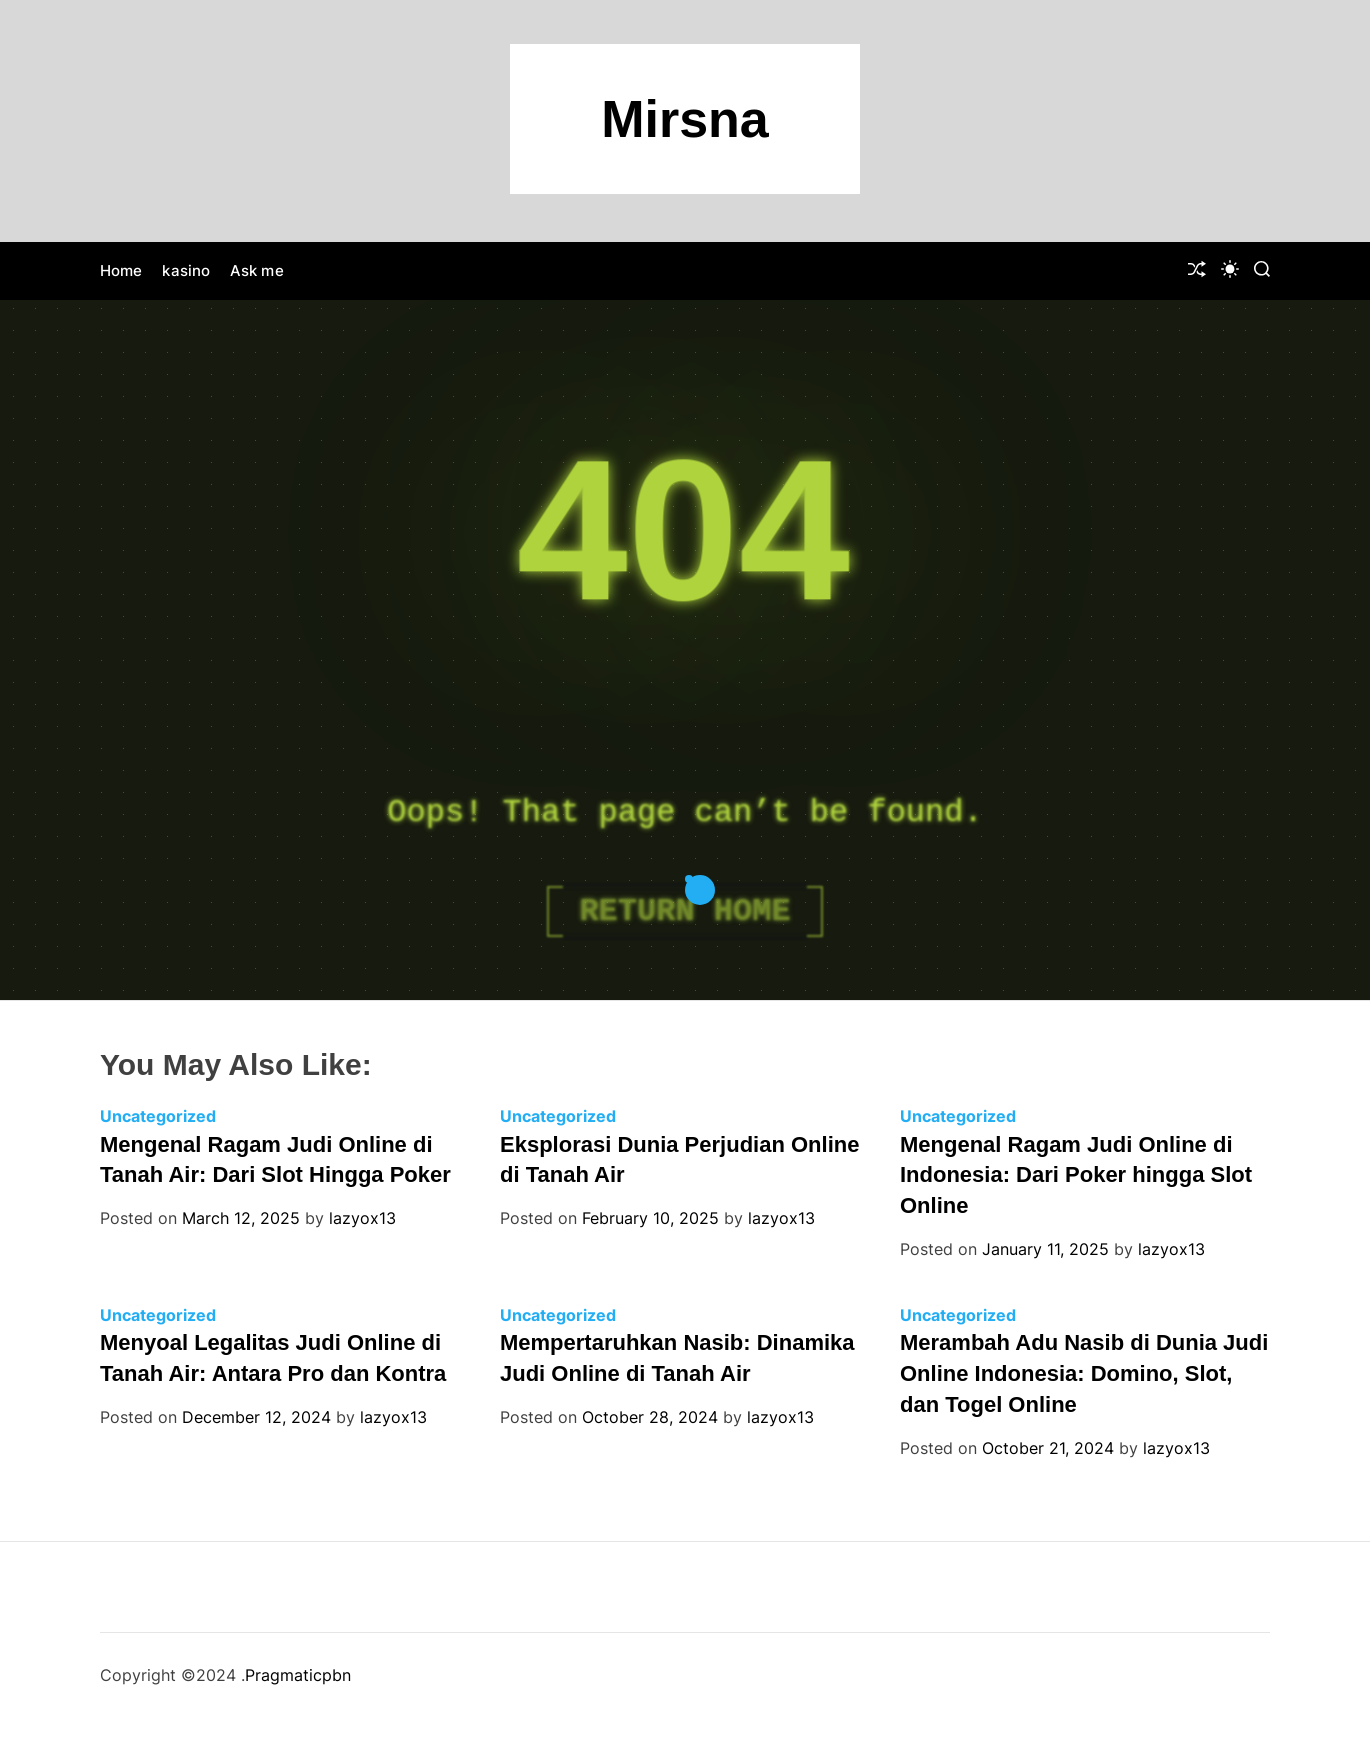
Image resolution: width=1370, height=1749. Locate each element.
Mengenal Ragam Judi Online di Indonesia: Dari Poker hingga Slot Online (1076, 1175)
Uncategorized (158, 1116)
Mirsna (685, 119)
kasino (186, 270)
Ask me (257, 270)
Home (121, 270)
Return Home (684, 911)
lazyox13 (362, 1218)
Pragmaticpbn (298, 1675)
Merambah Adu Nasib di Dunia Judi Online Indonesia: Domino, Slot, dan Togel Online (1084, 1373)
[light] (1230, 269)
